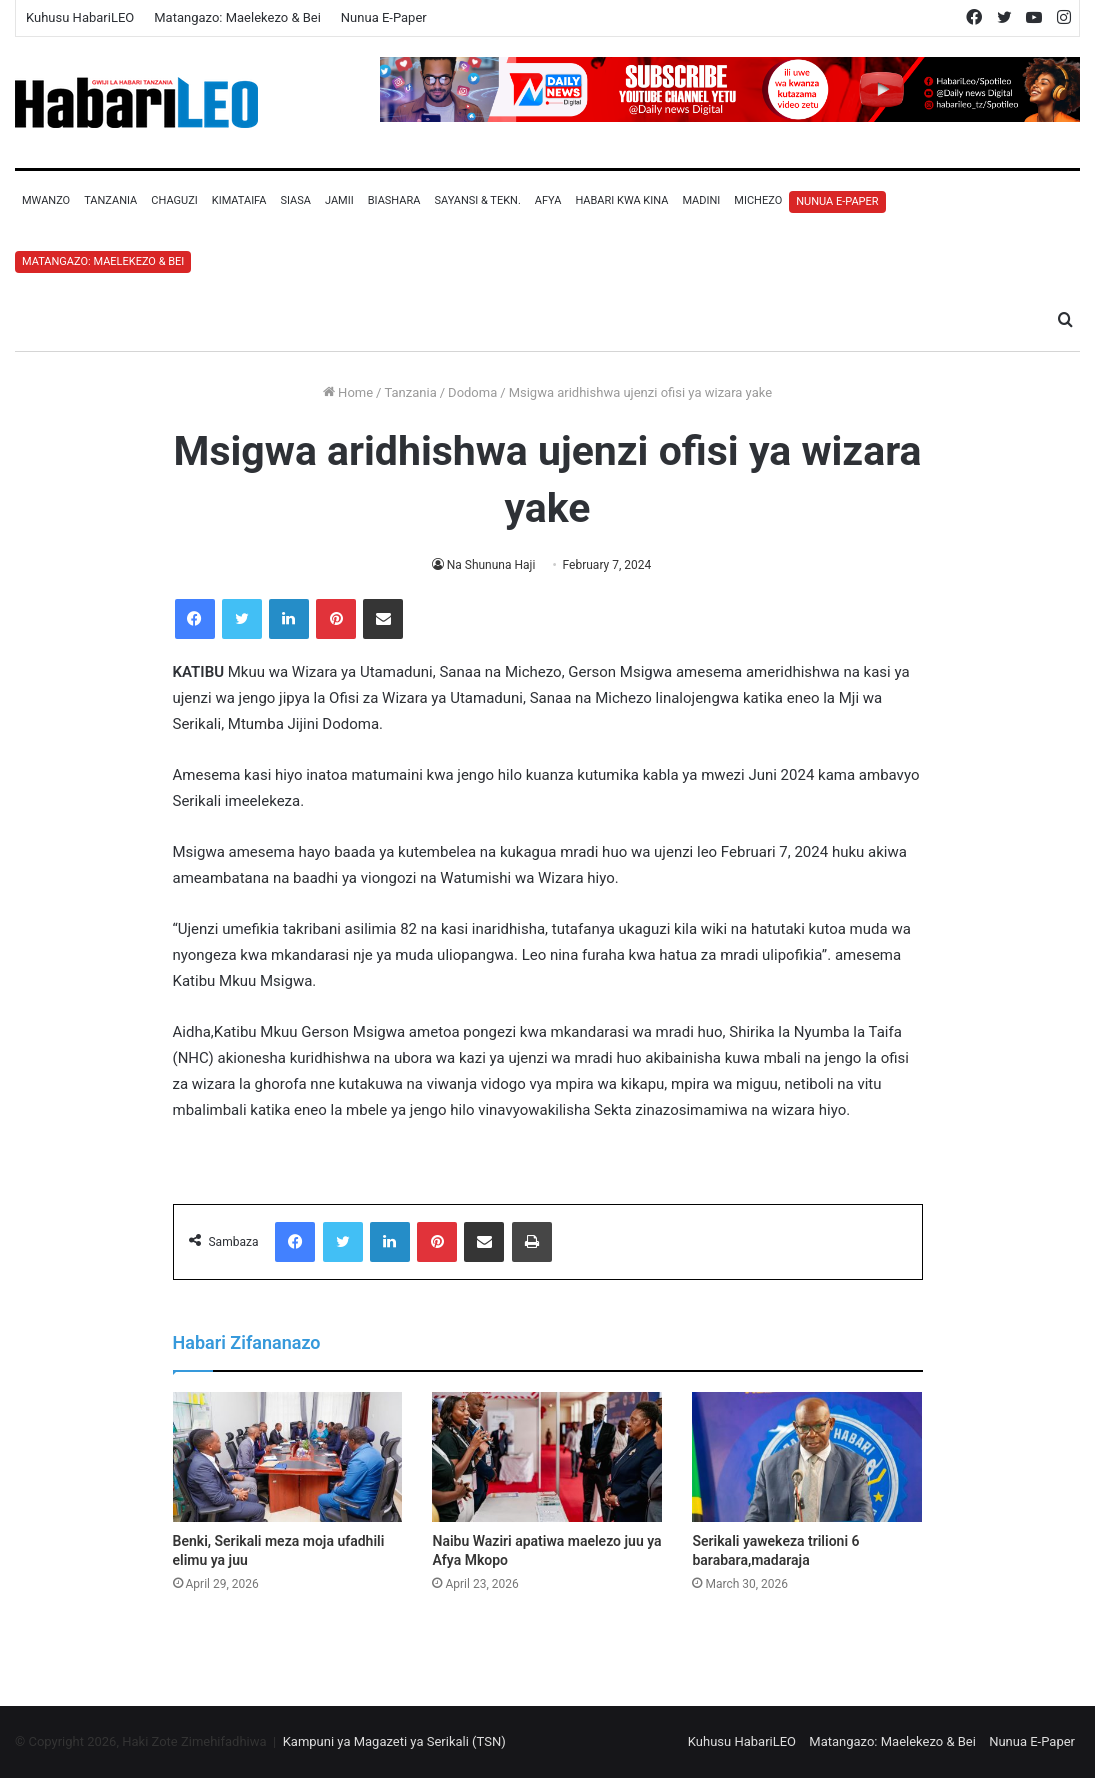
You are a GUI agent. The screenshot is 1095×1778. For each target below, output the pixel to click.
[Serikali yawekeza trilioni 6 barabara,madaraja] (807, 1457)
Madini (701, 200)
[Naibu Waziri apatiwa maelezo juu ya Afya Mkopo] (547, 1457)
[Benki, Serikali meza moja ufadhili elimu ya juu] (288, 1457)
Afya (548, 200)
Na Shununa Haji (490, 565)
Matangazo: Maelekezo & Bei (237, 17)
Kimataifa (239, 200)
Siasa (295, 200)
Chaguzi (174, 200)
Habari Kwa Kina (621, 200)
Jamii (339, 200)
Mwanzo (46, 200)
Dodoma (472, 392)
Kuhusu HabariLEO (80, 17)
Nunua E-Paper (384, 17)
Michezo (758, 200)
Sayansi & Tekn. (477, 200)
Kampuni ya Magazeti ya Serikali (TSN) (394, 1741)
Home (348, 392)
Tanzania (110, 200)
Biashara (394, 200)
